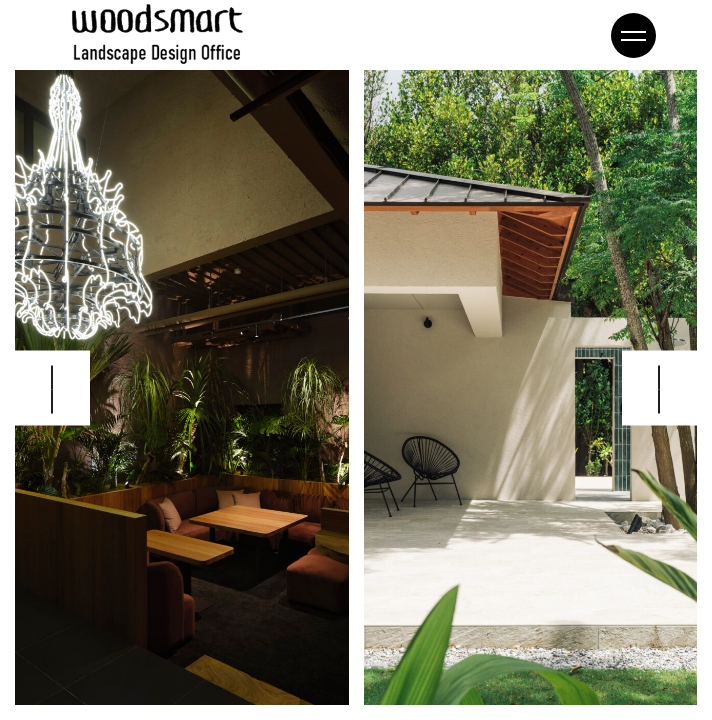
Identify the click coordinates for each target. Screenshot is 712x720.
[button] (659, 387)
